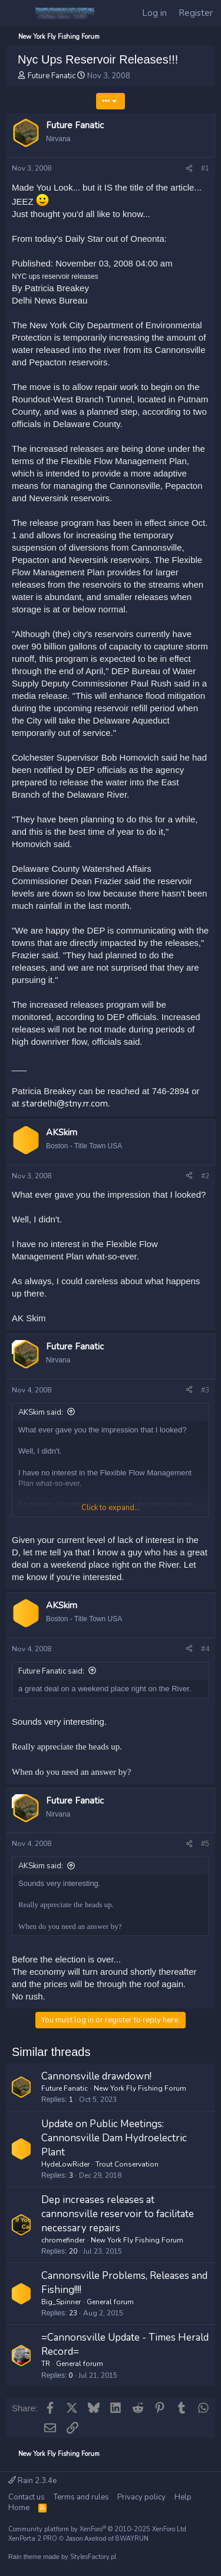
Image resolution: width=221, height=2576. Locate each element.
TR (45, 2363)
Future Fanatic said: (51, 1671)
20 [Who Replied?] (73, 2251)
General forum (110, 2302)
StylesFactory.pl (93, 2556)
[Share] (189, 168)
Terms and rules (81, 2497)
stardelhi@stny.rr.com (65, 1103)
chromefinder (63, 2240)
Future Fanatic (51, 76)
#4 (205, 1649)
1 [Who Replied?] (71, 2099)
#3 (205, 1390)
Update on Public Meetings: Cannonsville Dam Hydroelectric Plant (114, 2138)
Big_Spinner (61, 2302)
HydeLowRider (65, 2164)
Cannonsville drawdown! (96, 2076)
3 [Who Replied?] (71, 2175)
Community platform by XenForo (98, 2529)
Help (183, 2497)
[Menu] (17, 14)
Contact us (26, 2497)
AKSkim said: (40, 1412)
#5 (205, 1843)
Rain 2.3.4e (32, 2480)
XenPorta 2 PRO (32, 2538)
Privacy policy (141, 2497)
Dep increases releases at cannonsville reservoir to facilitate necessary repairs (117, 2214)
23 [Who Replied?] (73, 2313)
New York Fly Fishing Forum (140, 2088)
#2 (205, 1176)
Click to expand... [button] (110, 1507)
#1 (205, 168)
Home (18, 2507)
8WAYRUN (132, 2538)
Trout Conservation (127, 2164)
